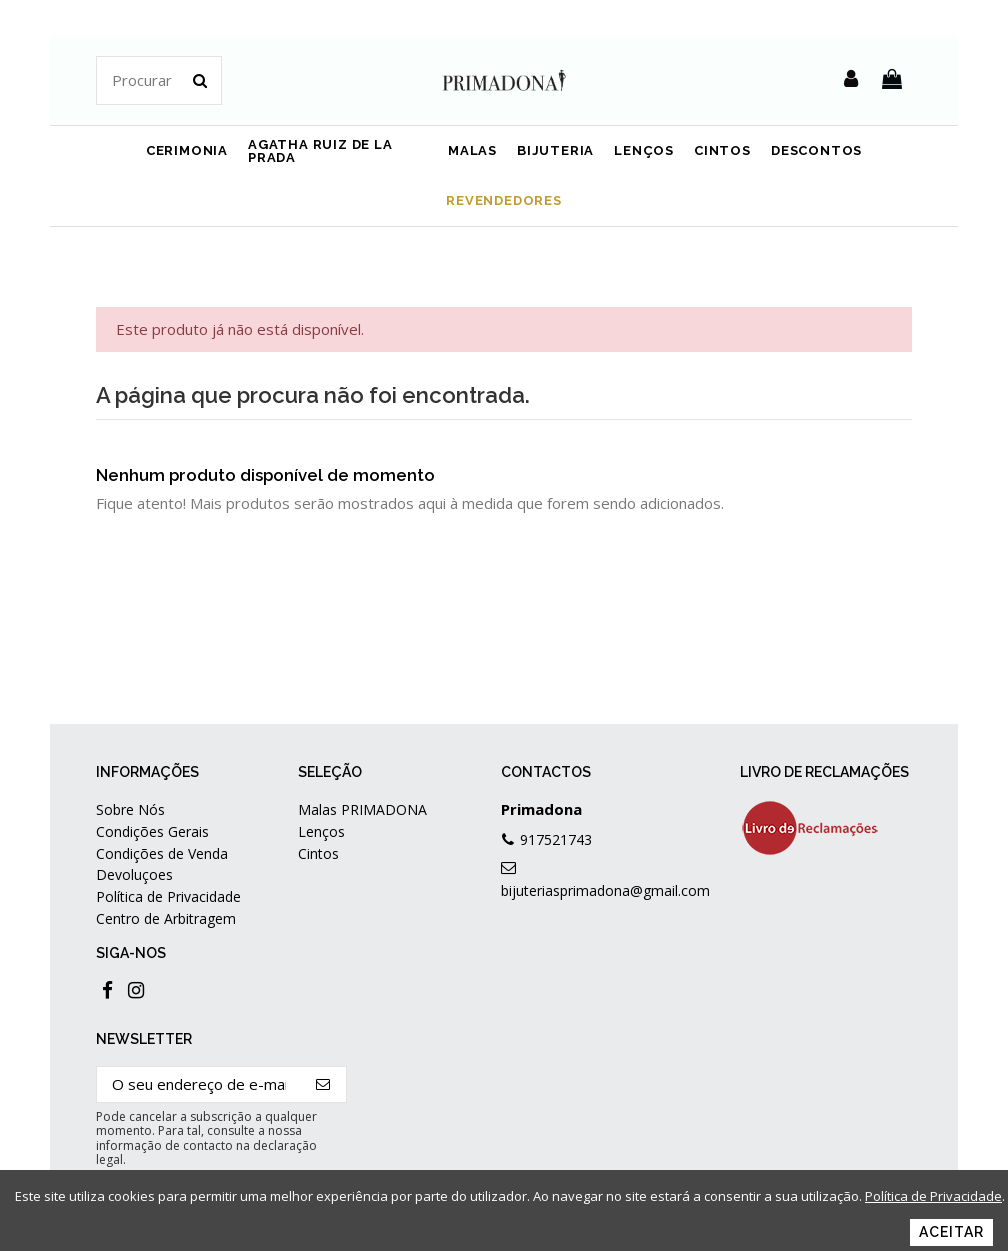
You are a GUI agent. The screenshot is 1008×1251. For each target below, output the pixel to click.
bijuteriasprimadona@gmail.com (605, 890)
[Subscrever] (323, 1084)
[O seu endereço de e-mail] (199, 1084)
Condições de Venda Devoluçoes (162, 864)
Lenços (321, 831)
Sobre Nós (130, 809)
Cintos (318, 853)
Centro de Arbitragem (166, 918)
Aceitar (951, 1232)
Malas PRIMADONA (362, 809)
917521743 (556, 839)
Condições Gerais (152, 831)
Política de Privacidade (168, 896)
